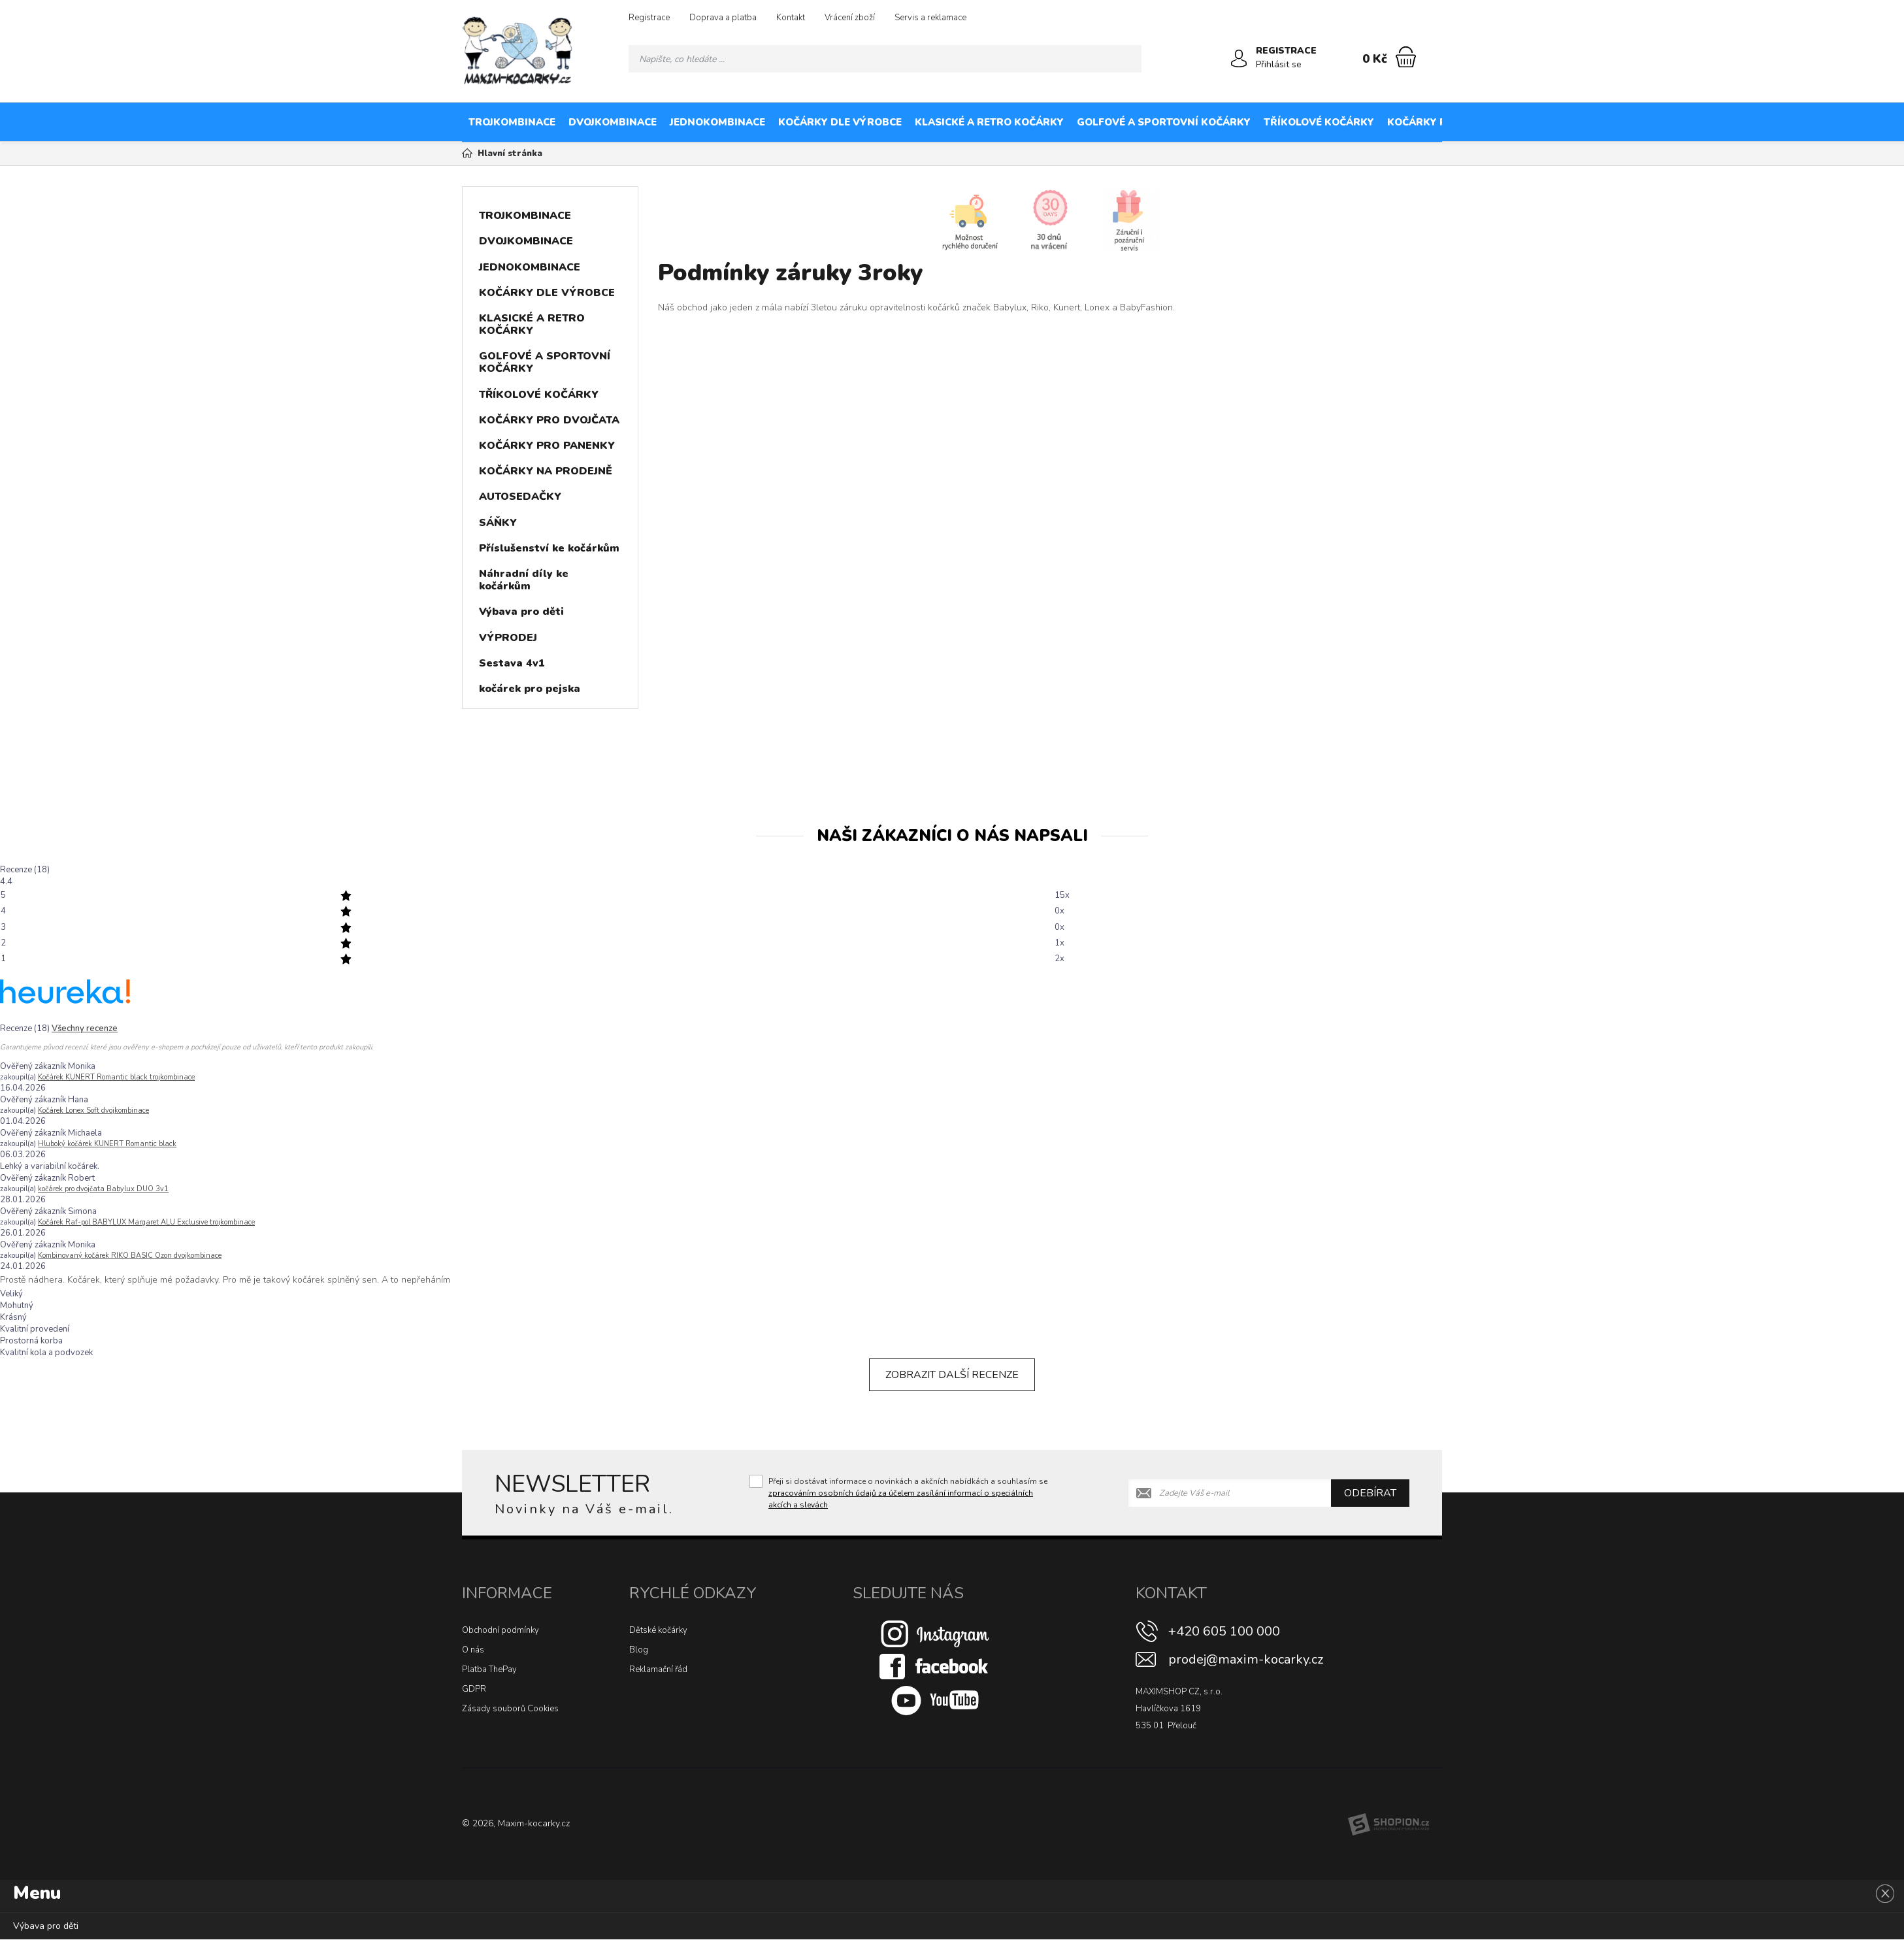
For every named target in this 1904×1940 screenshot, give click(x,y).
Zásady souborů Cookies (510, 1709)
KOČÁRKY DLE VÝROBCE (840, 122)
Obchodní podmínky (500, 1630)
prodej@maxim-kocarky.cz (1245, 1659)
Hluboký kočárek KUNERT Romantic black (107, 1144)
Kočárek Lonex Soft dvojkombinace (93, 1110)
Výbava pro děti (521, 611)
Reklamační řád (658, 1669)
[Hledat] (1127, 59)
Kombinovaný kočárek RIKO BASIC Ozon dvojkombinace (130, 1255)
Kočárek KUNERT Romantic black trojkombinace (116, 1077)
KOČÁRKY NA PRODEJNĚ (1730, 122)
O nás (473, 1650)
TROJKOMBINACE (511, 122)
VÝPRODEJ (508, 638)
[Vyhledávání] (885, 59)
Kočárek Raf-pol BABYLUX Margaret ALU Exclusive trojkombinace (146, 1222)
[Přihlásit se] (1239, 59)
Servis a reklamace (930, 18)
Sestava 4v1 (512, 663)
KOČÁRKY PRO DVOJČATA (1452, 122)
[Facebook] (935, 1666)
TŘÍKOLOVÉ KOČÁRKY (1319, 122)
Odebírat (1370, 1493)
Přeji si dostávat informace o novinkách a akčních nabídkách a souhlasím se (907, 1493)
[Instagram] (935, 1633)
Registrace (649, 18)
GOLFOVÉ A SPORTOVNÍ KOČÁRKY (1164, 122)
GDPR (474, 1689)
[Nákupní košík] (1406, 56)
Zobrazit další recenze (952, 1375)
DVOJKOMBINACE (612, 122)
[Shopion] (1388, 1824)
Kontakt (790, 18)
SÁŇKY (498, 523)
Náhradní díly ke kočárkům (523, 580)
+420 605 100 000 (1224, 1631)
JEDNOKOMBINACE (717, 122)
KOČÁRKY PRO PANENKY (1593, 122)
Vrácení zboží (850, 18)
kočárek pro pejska (529, 689)
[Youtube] (935, 1700)
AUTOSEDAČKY (1843, 122)
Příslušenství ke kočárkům (549, 548)
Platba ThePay (489, 1669)
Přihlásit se (1279, 64)
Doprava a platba (723, 18)
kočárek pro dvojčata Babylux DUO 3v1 (103, 1189)
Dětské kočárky (658, 1630)
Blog (638, 1650)
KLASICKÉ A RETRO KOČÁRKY (989, 122)
